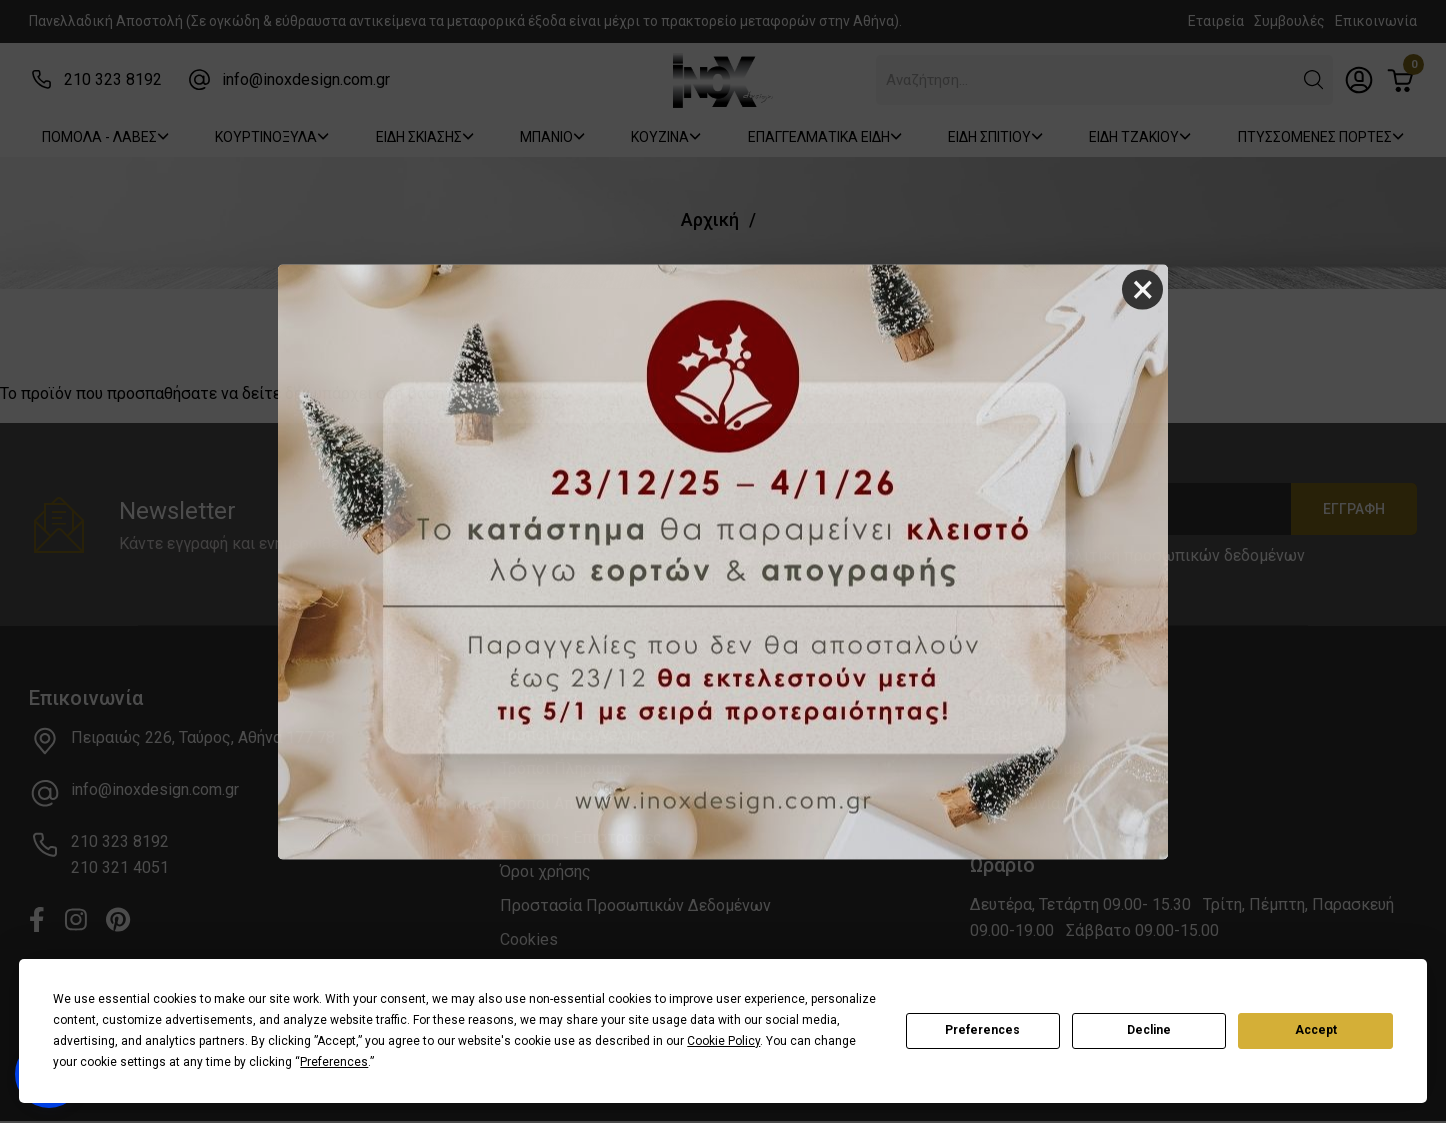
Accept (1316, 1030)
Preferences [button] (334, 1062)
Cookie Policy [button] (723, 1041)
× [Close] (1143, 289)
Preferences (982, 1030)
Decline (1149, 1030)
